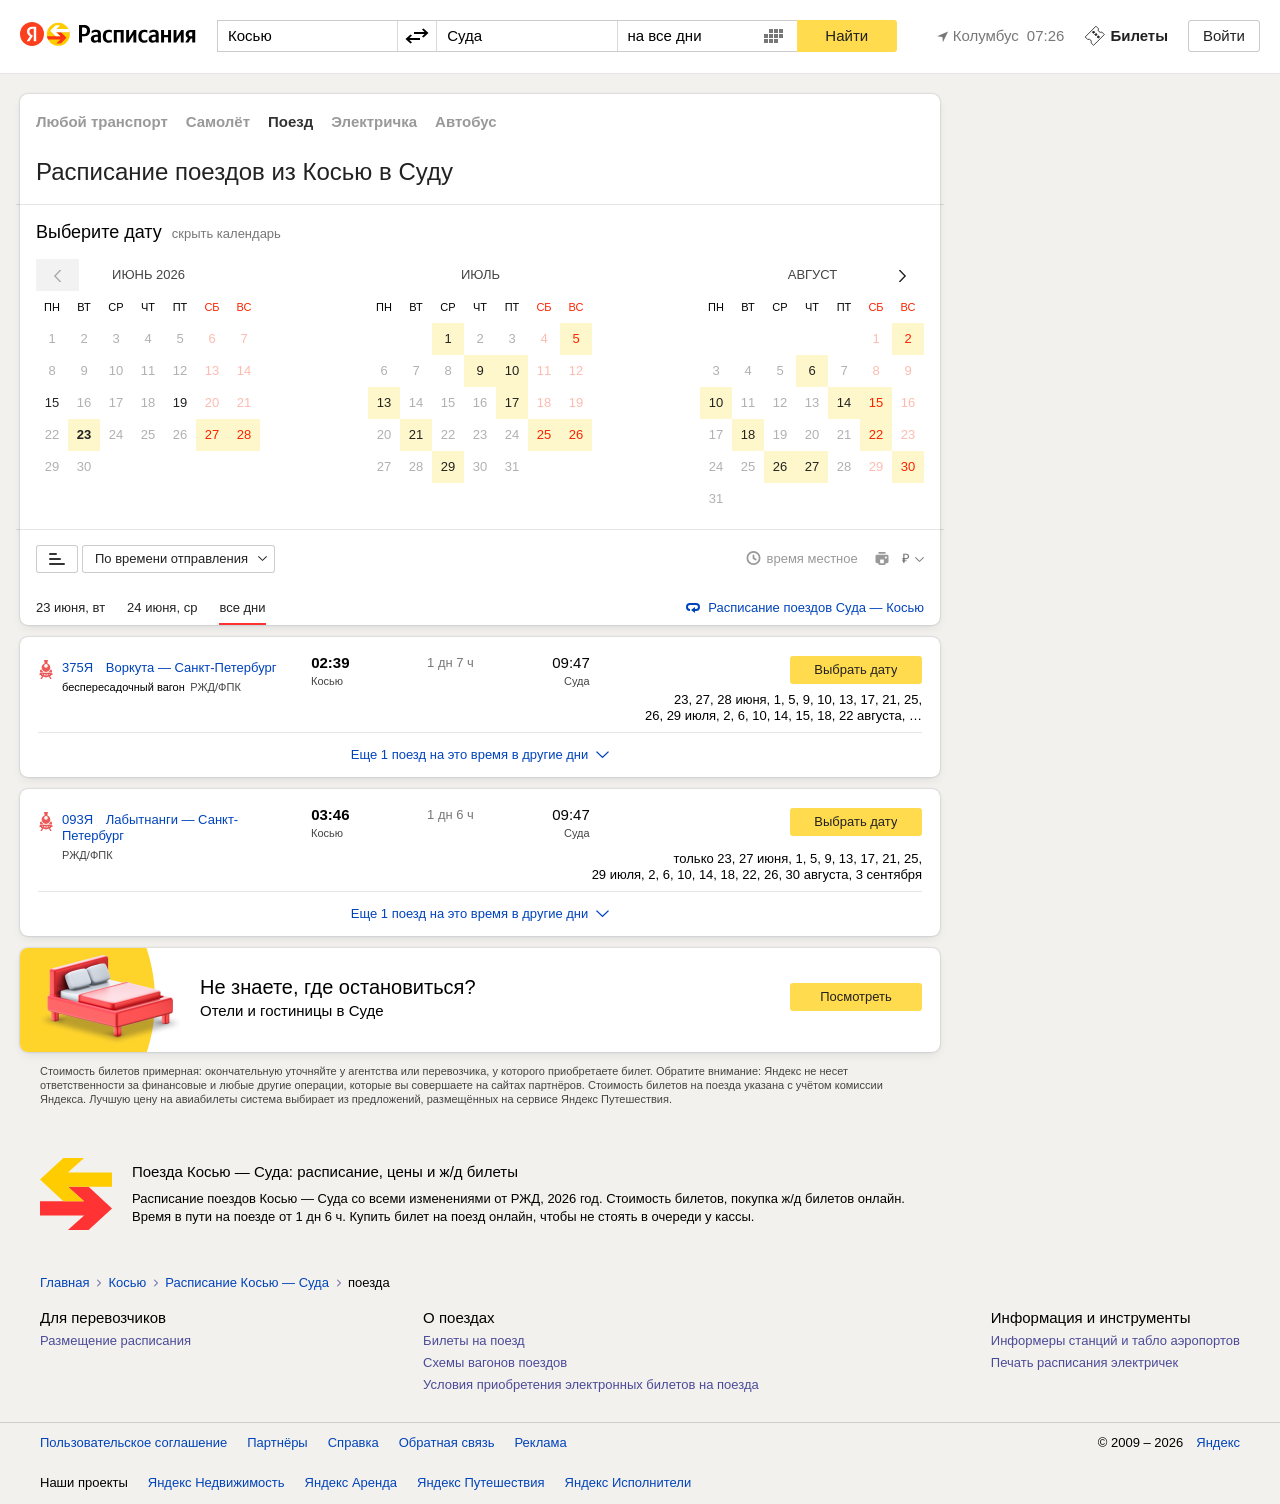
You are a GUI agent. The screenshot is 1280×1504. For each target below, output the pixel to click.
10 (116, 370)
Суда (577, 682)
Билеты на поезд (474, 1341)
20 (212, 402)
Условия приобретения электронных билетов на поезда (591, 1385)
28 (244, 434)
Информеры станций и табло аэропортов (1115, 1341)
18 (148, 402)
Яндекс (1218, 1443)
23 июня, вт (70, 608)
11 (148, 370)
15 (52, 402)
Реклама (541, 1443)
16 (84, 402)
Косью (327, 682)
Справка (353, 1443)
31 (512, 466)
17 (116, 402)
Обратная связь (447, 1443)
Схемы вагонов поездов (495, 1363)
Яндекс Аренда (351, 1483)
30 (84, 466)
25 (148, 434)
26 (180, 434)
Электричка (374, 121)
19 (180, 402)
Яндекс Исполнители (628, 1483)
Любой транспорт (102, 121)
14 (244, 370)
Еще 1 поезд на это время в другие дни (480, 755)
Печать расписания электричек (1084, 1363)
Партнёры (277, 1443)
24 (116, 434)
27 (212, 434)
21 (244, 402)
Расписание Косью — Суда (247, 1283)
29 (52, 466)
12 (180, 370)
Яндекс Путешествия (481, 1483)
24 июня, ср (162, 608)
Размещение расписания (115, 1341)
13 (212, 370)
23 (84, 434)
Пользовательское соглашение (133, 1443)
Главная (64, 1283)
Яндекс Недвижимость (216, 1483)
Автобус (466, 121)
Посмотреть (856, 998)
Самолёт (218, 121)
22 (52, 434)
